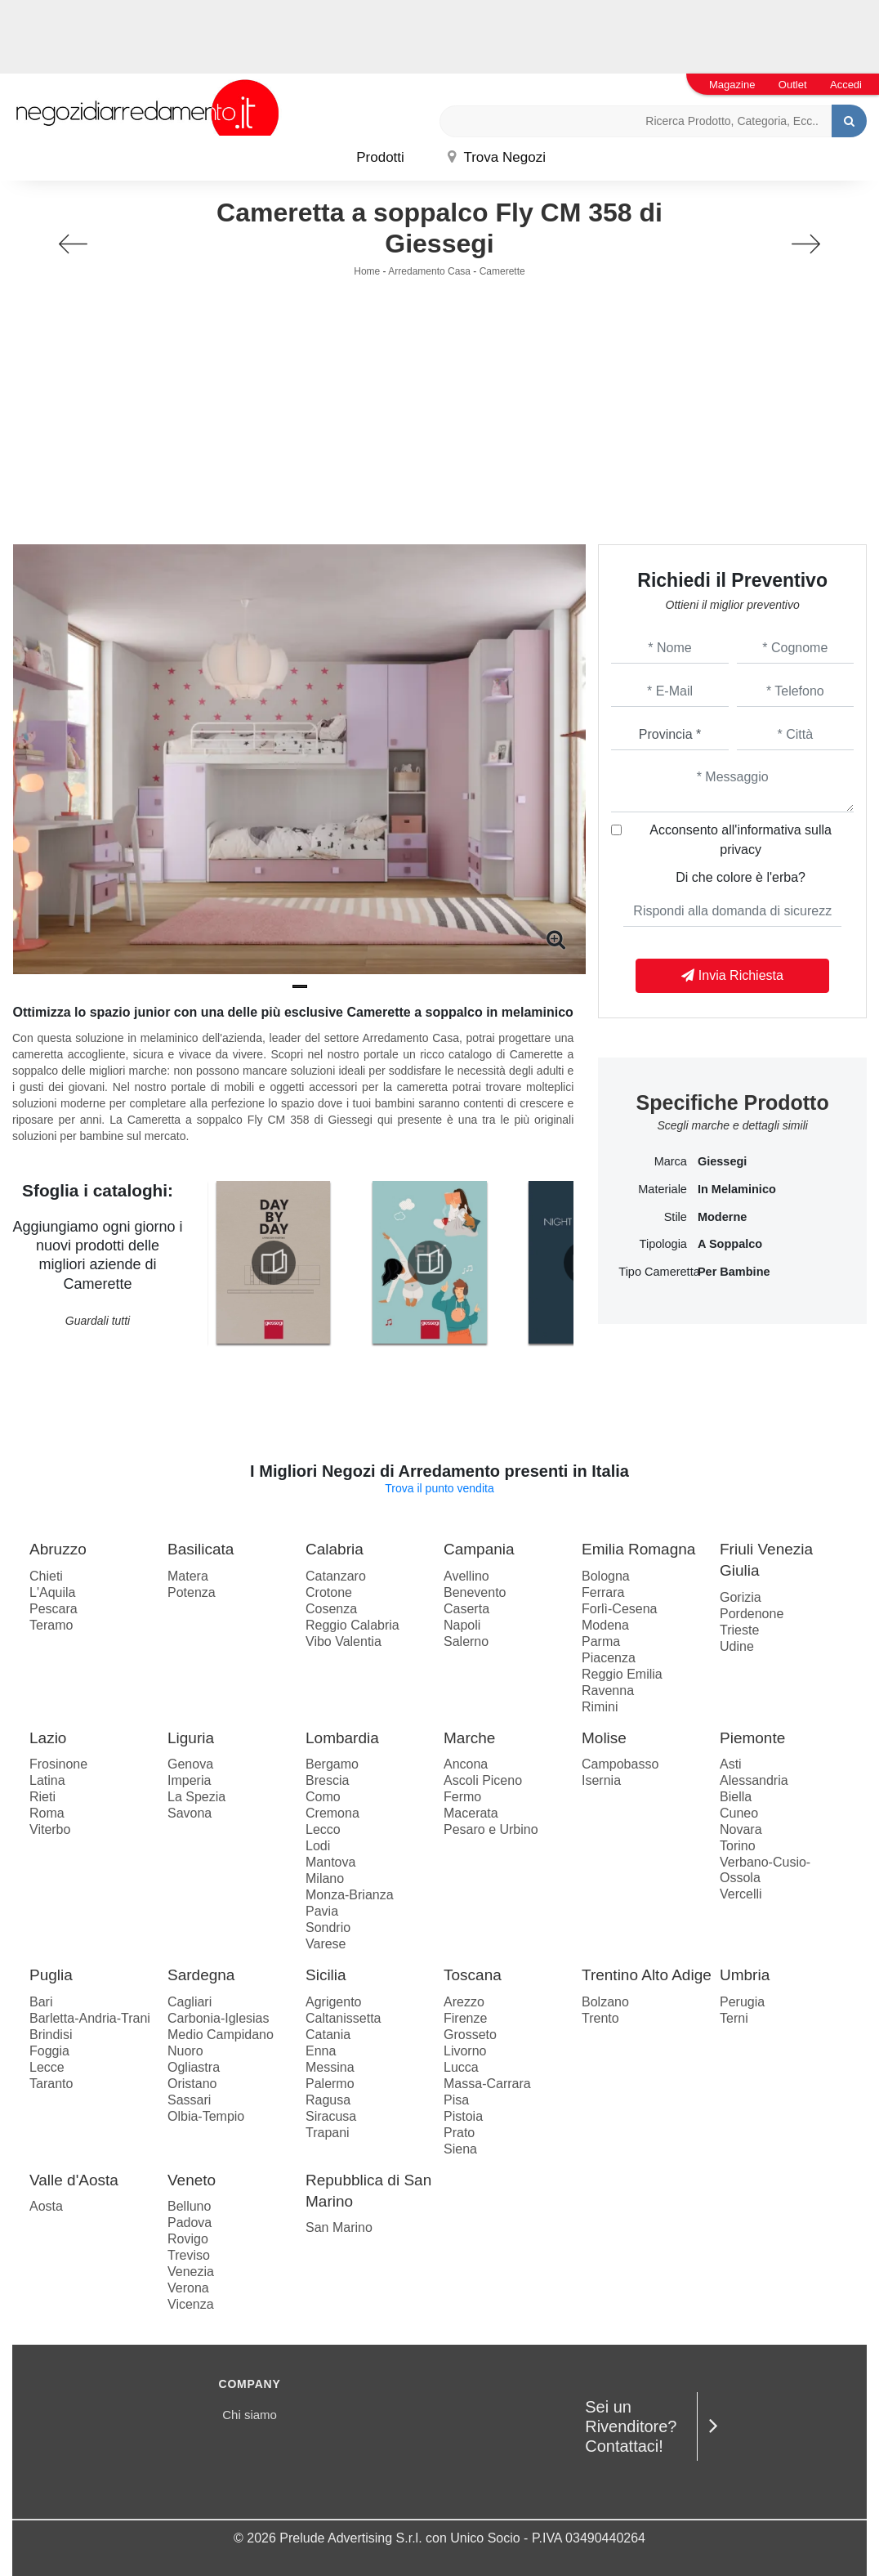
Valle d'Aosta (73, 2180)
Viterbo (49, 1829)
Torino (738, 1846)
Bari (40, 2002)
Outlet (793, 84)
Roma (47, 1813)
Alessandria (754, 1780)
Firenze (465, 2018)
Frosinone (58, 1764)
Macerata (471, 1813)
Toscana (473, 1974)
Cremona (332, 1813)
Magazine (732, 84)
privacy (740, 849)
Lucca (461, 2067)
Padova (189, 2222)
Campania (479, 1549)
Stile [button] (675, 1216)
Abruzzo (58, 1549)
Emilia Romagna (638, 1549)
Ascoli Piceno (483, 1780)
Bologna (606, 1576)
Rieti (42, 1797)
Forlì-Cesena (619, 1609)
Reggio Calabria (352, 1625)
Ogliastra (193, 2067)
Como (323, 1797)
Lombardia (342, 1737)
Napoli (462, 1625)
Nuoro (185, 2051)
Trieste (739, 1630)
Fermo (462, 1797)
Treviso (188, 2255)
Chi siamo (249, 2415)
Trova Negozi (497, 157)
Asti (731, 1764)
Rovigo (187, 2239)
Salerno (466, 1641)
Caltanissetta (343, 2018)
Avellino (466, 1576)
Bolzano (605, 2002)
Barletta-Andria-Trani (89, 2018)
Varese (326, 1944)
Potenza (191, 1592)
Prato (459, 2133)
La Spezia (196, 1797)
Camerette (502, 271)
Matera (187, 1576)
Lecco (323, 1829)
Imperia (189, 1780)
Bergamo (332, 1764)
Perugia (742, 2002)
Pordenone (751, 1614)
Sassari (189, 2100)
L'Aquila (52, 1592)
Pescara (53, 1609)
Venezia (190, 2272)
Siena (460, 2149)
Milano (325, 1878)
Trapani (328, 2133)
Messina (330, 2067)
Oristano (191, 2084)
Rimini (600, 1707)
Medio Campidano (220, 2035)
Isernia (601, 1780)
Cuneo (739, 1813)
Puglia (51, 1974)
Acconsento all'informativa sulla (740, 839)
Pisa (456, 2100)
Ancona (466, 1764)
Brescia (327, 1780)
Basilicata (200, 1549)
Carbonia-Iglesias (218, 2018)
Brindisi (50, 2035)
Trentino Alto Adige (647, 1974)
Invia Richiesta (732, 975)
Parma (601, 1641)
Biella (736, 1797)
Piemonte (752, 1737)
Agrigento (334, 2002)
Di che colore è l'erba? (740, 877)
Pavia (322, 1911)
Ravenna (608, 1690)
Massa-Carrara (487, 2084)
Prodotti (380, 157)
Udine (737, 1646)
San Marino (339, 2227)
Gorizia (740, 1597)
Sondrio (328, 1927)
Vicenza (190, 2304)
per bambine (734, 1271)
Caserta (466, 1609)
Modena (605, 1625)
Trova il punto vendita (439, 1488)
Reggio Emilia (622, 1674)
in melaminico (737, 1189)
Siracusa (331, 2116)
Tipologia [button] (663, 1243)
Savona (189, 1813)
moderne (722, 1216)
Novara (741, 1829)
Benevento (475, 1592)
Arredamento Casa (429, 271)
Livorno (465, 2051)
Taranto (51, 2084)
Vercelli (741, 1894)
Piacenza (609, 1658)
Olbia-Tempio (205, 2116)
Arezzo (464, 2002)
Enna (321, 2051)
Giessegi (722, 1161)
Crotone (329, 1592)
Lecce (47, 2067)
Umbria (745, 1974)
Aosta (46, 2206)
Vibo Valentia (343, 1641)
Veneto (191, 2180)
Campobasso (620, 1764)
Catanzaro (336, 1576)
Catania (328, 2035)
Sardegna (200, 1974)
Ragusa (328, 2100)
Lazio (47, 1737)
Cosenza (331, 1609)
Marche (469, 1737)
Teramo (51, 1625)
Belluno (189, 2206)
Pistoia (463, 2116)
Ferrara (603, 1592)
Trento (600, 2018)
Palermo (330, 2084)
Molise (604, 1737)
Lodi (318, 1846)
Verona (188, 2288)
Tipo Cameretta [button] (652, 1271)
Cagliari (189, 2002)
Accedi (846, 84)
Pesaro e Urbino (491, 1829)
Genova (190, 1764)
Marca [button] (670, 1161)
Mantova (330, 1862)
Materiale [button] (662, 1189)
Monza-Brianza (350, 1895)
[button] (299, 986)
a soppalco (730, 1243)
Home (367, 271)
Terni (734, 2018)
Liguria (190, 1737)
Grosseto (470, 2035)
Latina (47, 1780)
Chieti (46, 1576)
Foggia (49, 2051)
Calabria (335, 1549)
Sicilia (326, 1974)
